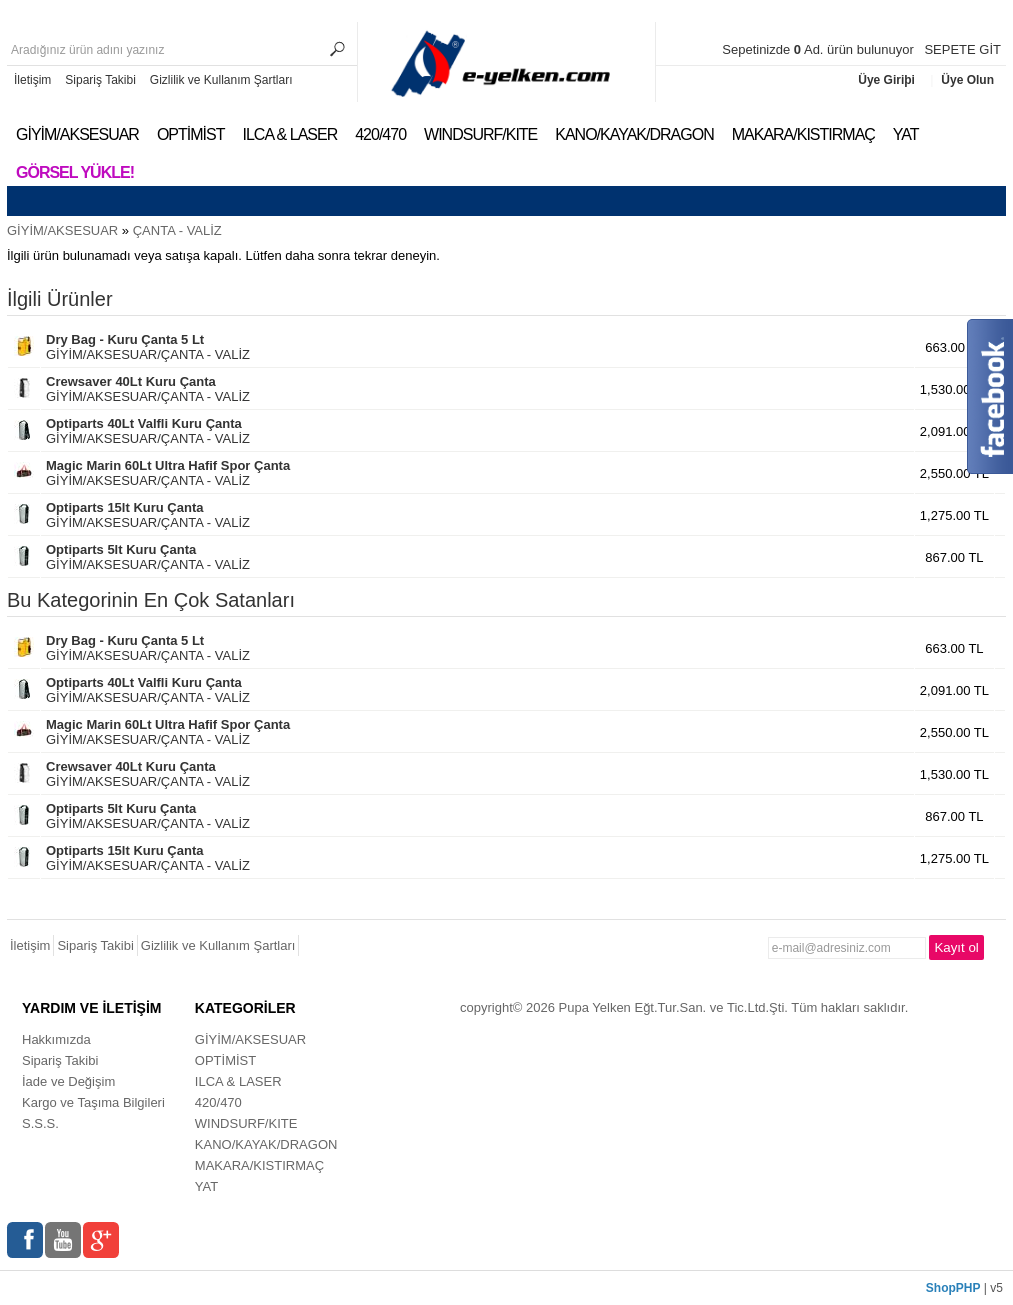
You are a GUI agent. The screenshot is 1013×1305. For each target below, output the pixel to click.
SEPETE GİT (962, 49)
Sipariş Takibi (100, 80)
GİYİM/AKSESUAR (77, 134)
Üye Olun (967, 80)
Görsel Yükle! (75, 172)
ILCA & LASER (289, 134)
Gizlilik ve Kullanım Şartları (221, 80)
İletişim (32, 80)
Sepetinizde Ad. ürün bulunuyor (819, 49)
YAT (906, 134)
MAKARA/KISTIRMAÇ (803, 134)
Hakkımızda (56, 1039)
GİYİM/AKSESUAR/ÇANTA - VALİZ (148, 347)
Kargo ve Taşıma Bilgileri (93, 1102)
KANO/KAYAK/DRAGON (634, 134)
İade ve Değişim (68, 1081)
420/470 (380, 134)
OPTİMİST (191, 134)
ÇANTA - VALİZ (177, 230)
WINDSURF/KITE (480, 134)
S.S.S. (40, 1123)
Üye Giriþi (888, 80)
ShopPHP (953, 1288)
